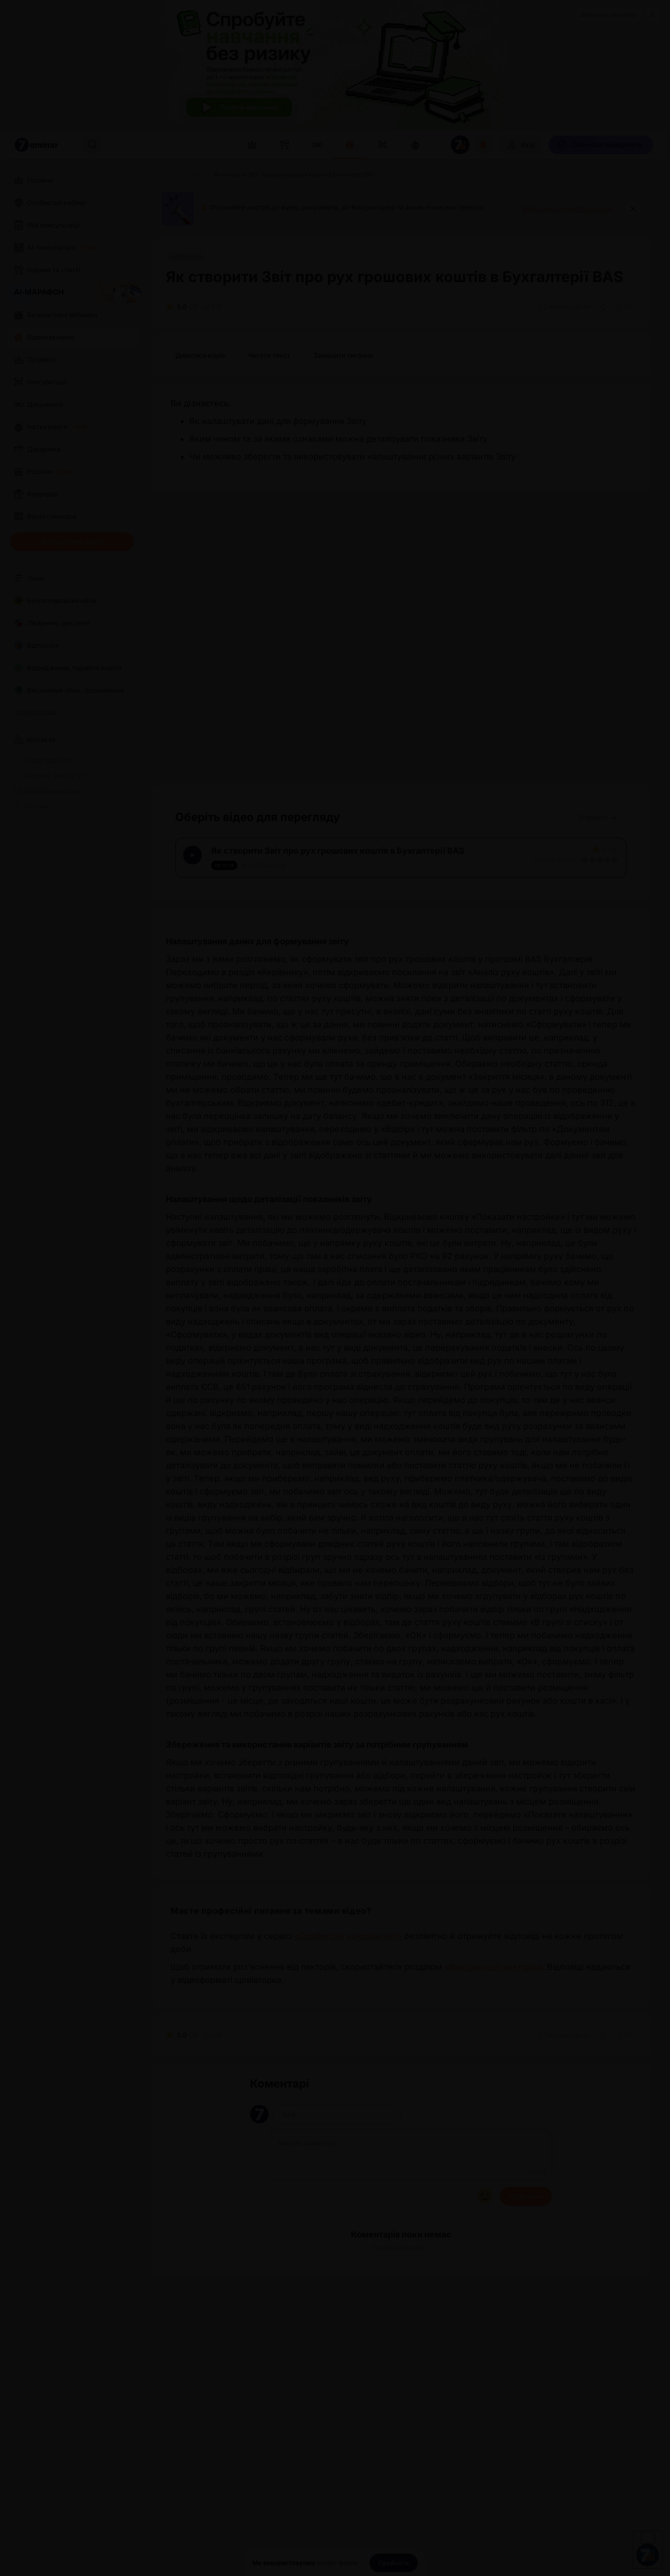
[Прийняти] (394, 2563)
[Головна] (163, 174)
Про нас (32, 806)
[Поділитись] (602, 306)
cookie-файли (337, 2563)
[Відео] (194, 174)
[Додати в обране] (623, 307)
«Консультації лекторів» (493, 1980)
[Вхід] (521, 144)
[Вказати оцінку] (578, 866)
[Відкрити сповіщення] (483, 144)
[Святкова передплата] (601, 144)
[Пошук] (92, 144)
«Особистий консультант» (348, 1949)
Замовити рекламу (608, 14)
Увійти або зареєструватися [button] (567, 208)
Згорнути (597, 817)
